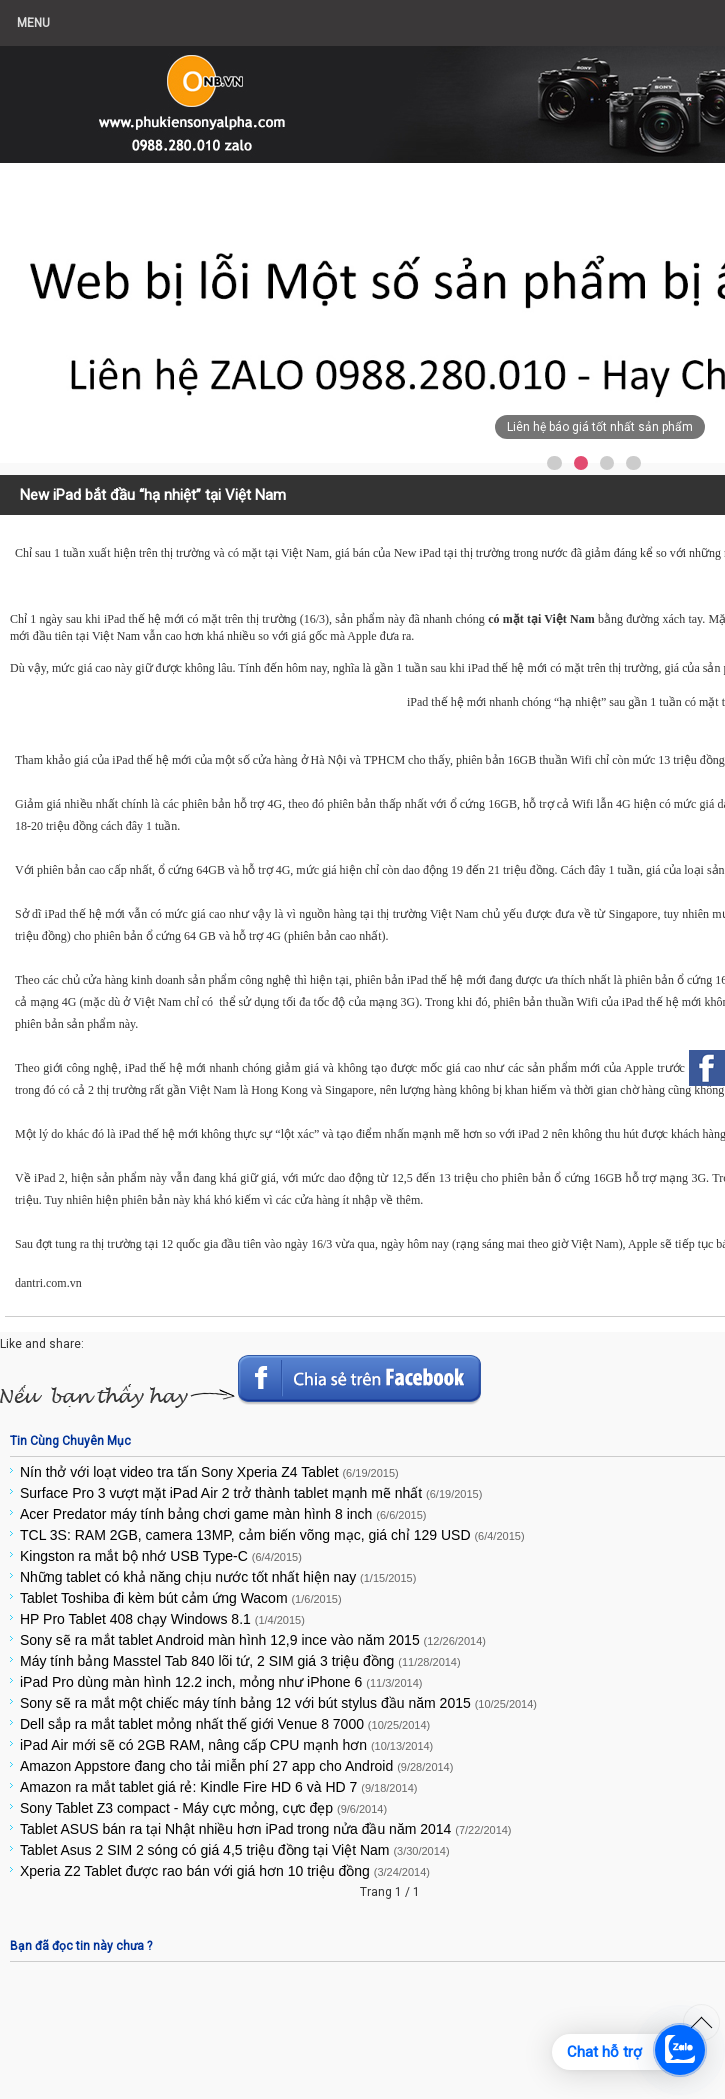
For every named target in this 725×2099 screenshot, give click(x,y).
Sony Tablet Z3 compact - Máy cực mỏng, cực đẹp (203, 1808)
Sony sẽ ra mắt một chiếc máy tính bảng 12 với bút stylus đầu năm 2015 (278, 1703)
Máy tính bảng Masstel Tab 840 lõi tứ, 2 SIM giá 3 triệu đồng (240, 1661)
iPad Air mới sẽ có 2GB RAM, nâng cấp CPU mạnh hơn (226, 1745)
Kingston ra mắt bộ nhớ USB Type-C (161, 1556)
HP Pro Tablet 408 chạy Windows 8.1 (162, 1619)
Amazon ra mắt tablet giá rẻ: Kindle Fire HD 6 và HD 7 (219, 1787)
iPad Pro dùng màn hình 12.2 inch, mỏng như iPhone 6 (221, 1682)
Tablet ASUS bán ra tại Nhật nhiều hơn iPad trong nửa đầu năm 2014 (266, 1829)
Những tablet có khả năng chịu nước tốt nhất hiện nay (218, 1577)
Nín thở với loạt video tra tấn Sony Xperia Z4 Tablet (209, 1472)
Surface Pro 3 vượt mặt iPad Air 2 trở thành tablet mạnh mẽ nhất (251, 1493)
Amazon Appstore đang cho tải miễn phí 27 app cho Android (236, 1766)
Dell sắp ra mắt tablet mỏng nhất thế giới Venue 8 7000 (225, 1724)
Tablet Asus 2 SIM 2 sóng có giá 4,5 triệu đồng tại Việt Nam (235, 1850)
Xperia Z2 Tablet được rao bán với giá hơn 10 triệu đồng (225, 1871)
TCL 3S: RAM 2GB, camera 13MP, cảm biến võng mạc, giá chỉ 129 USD (272, 1535)
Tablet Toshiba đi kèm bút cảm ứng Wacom (181, 1598)
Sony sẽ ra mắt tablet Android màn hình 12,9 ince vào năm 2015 (253, 1640)
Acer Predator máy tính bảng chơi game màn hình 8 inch (223, 1514)
